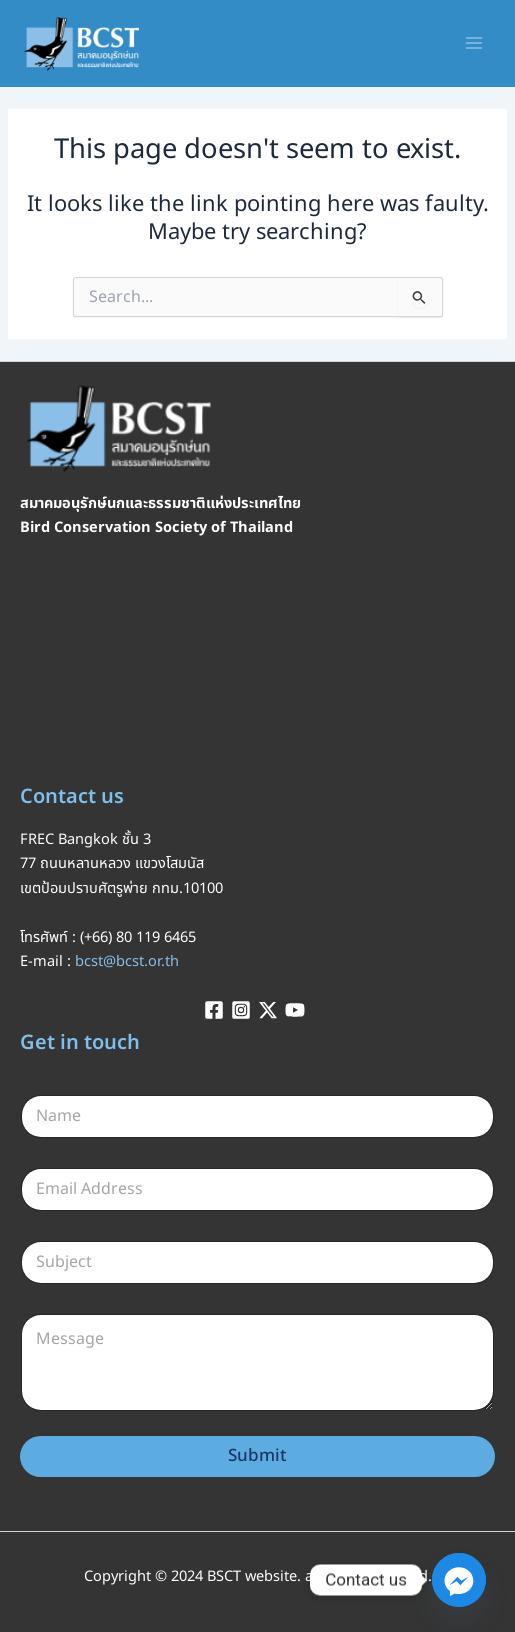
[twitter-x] (271, 1010)
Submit (257, 1456)
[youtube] (298, 1010)
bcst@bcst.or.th (127, 962)
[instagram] (244, 1010)
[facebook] (217, 1010)
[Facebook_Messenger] (459, 1580)
